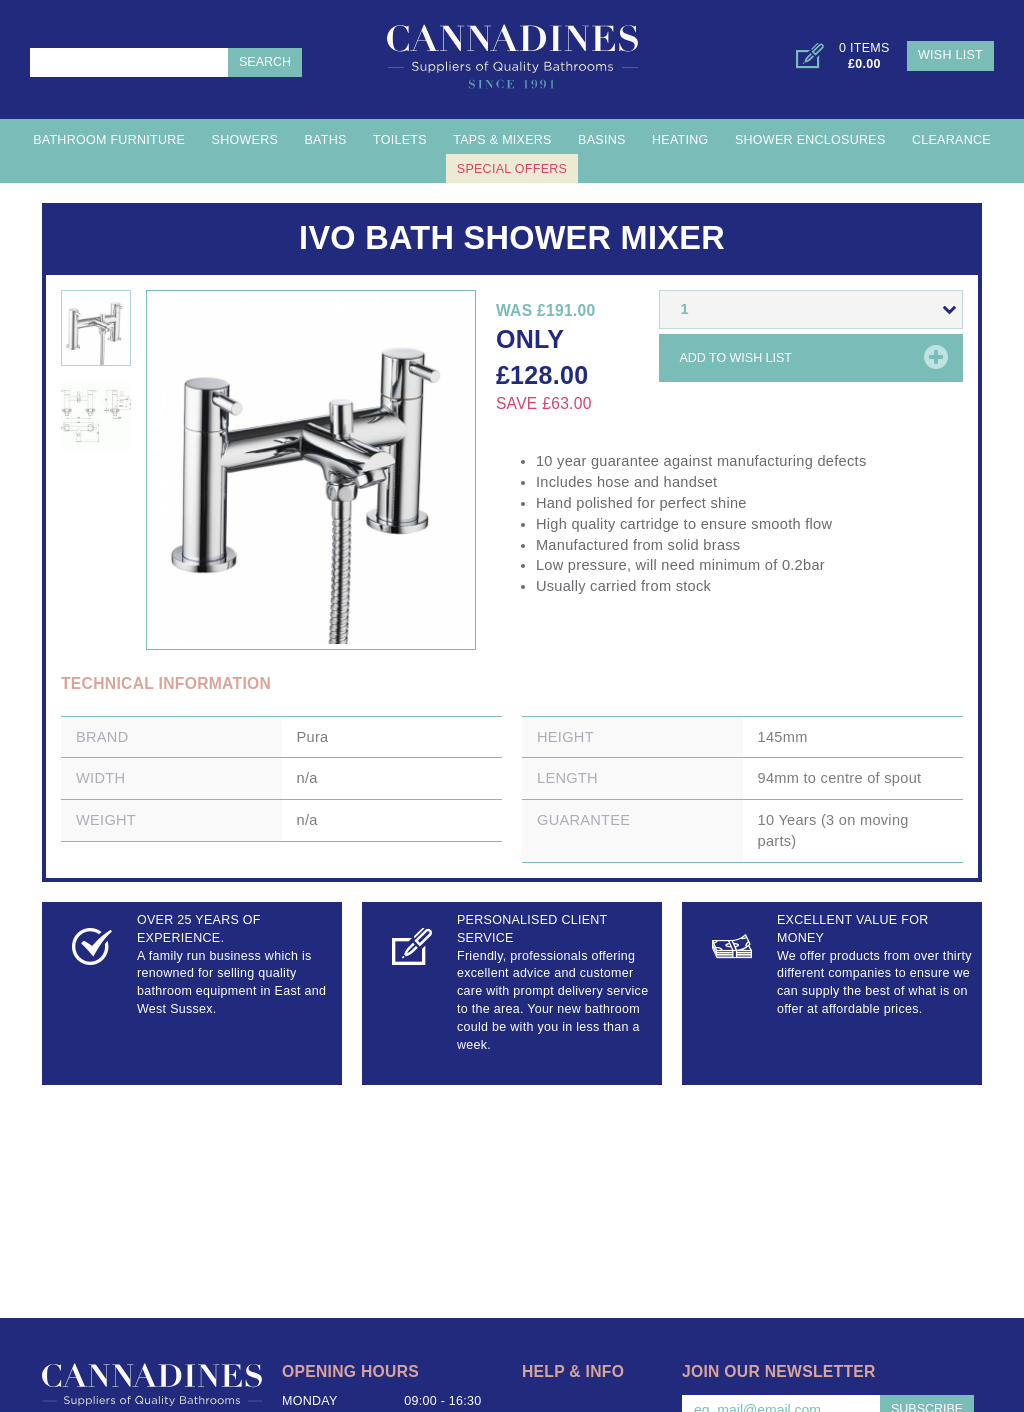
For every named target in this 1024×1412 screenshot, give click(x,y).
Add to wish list (735, 358)
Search (265, 62)
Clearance (951, 140)
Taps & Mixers (502, 140)
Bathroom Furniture (109, 140)
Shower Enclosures (810, 140)
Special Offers (512, 169)
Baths (325, 140)
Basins (602, 140)
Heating (680, 140)
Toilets (400, 140)
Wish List (950, 55)
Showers (245, 140)
